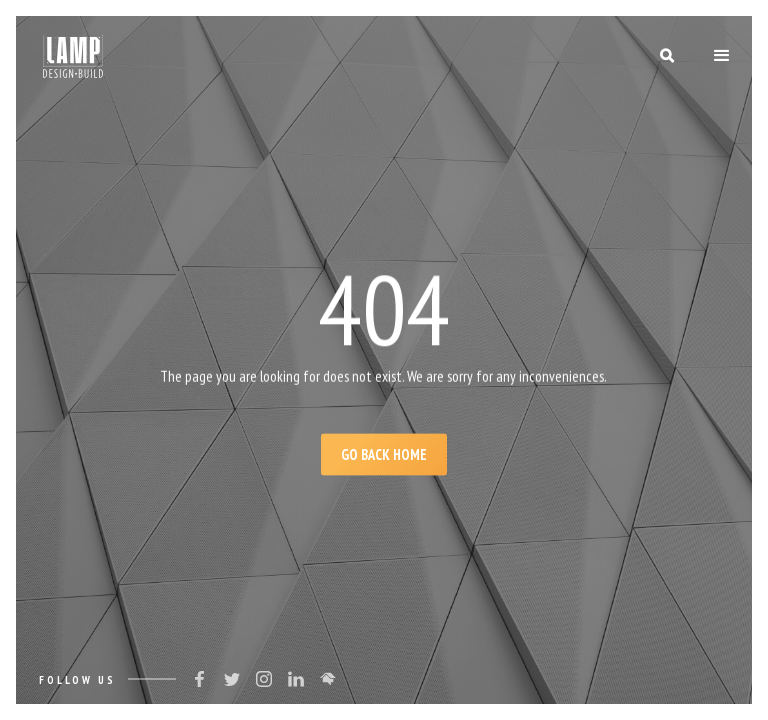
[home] (73, 55)
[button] (722, 56)
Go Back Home (384, 454)
